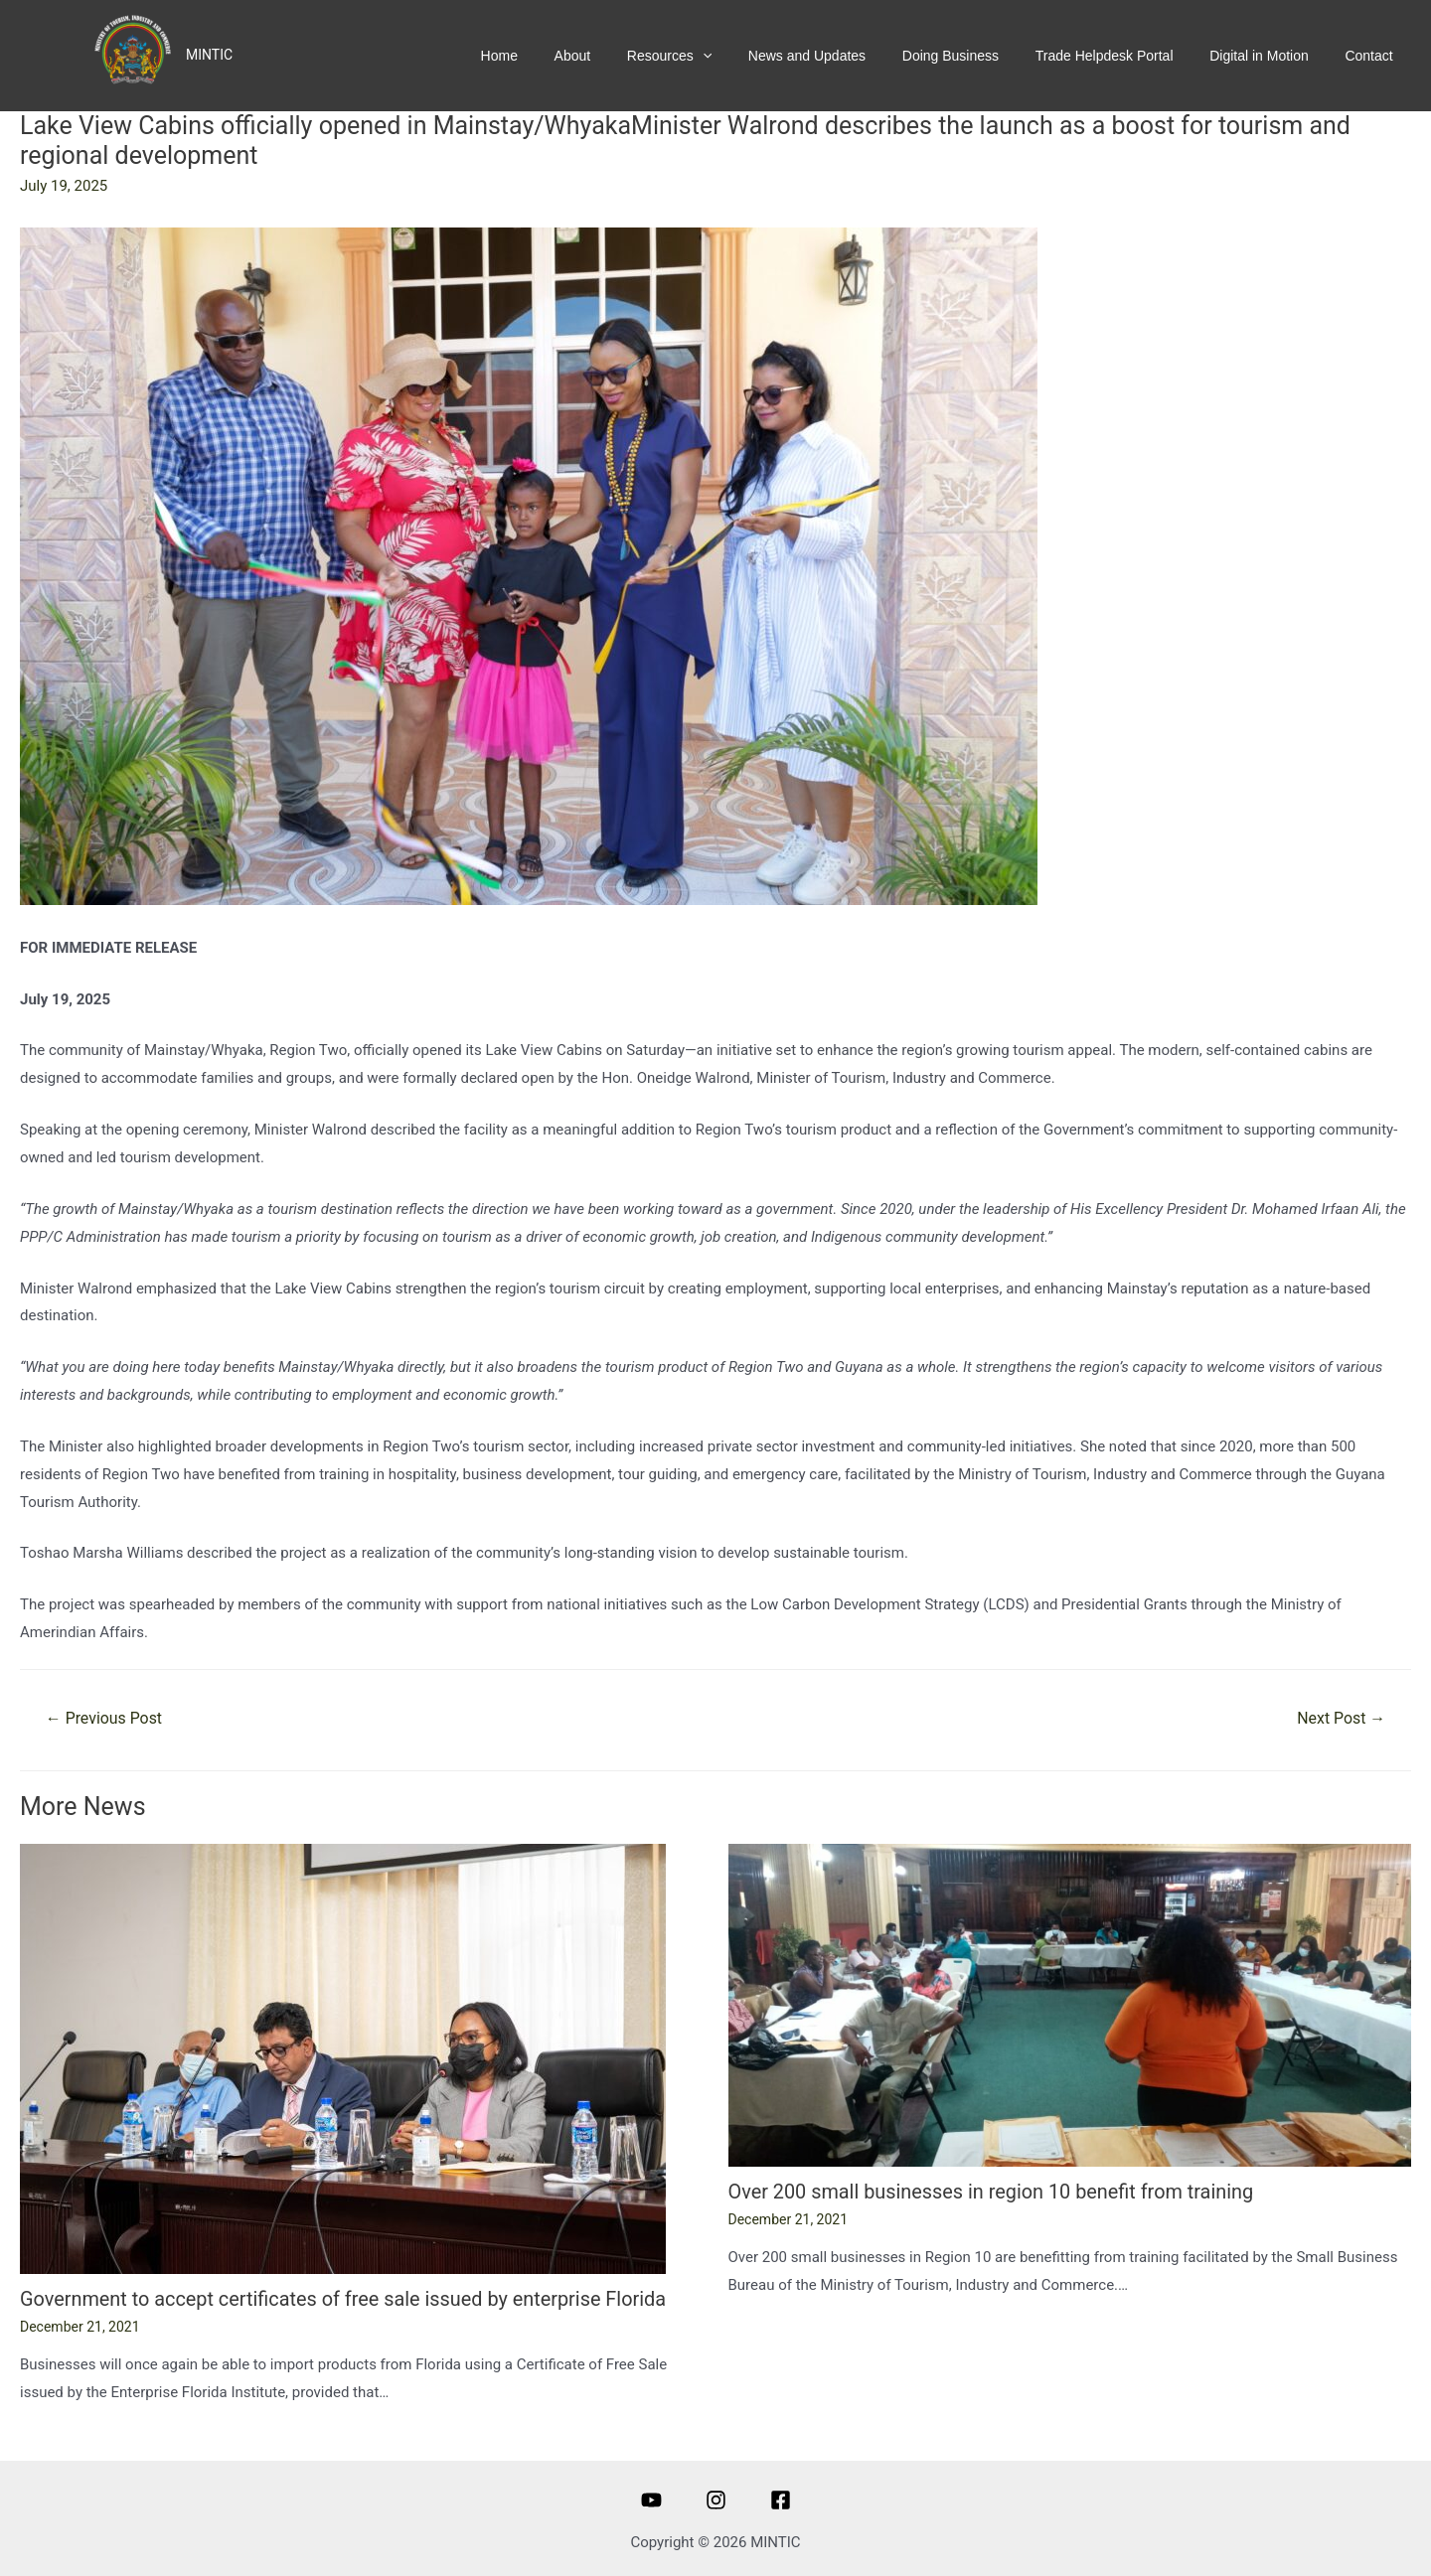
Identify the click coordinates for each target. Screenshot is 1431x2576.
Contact (1372, 56)
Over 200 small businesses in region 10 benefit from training (993, 2191)
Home (549, 56)
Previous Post (104, 1718)
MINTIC (209, 55)
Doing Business (973, 56)
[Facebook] (780, 2499)
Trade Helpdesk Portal (1120, 56)
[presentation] (738, 55)
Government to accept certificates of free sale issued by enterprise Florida (345, 2299)
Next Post (1340, 1718)
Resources (705, 55)
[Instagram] (716, 2499)
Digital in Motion (1269, 56)
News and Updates (836, 56)
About (615, 56)
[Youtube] (651, 2499)
